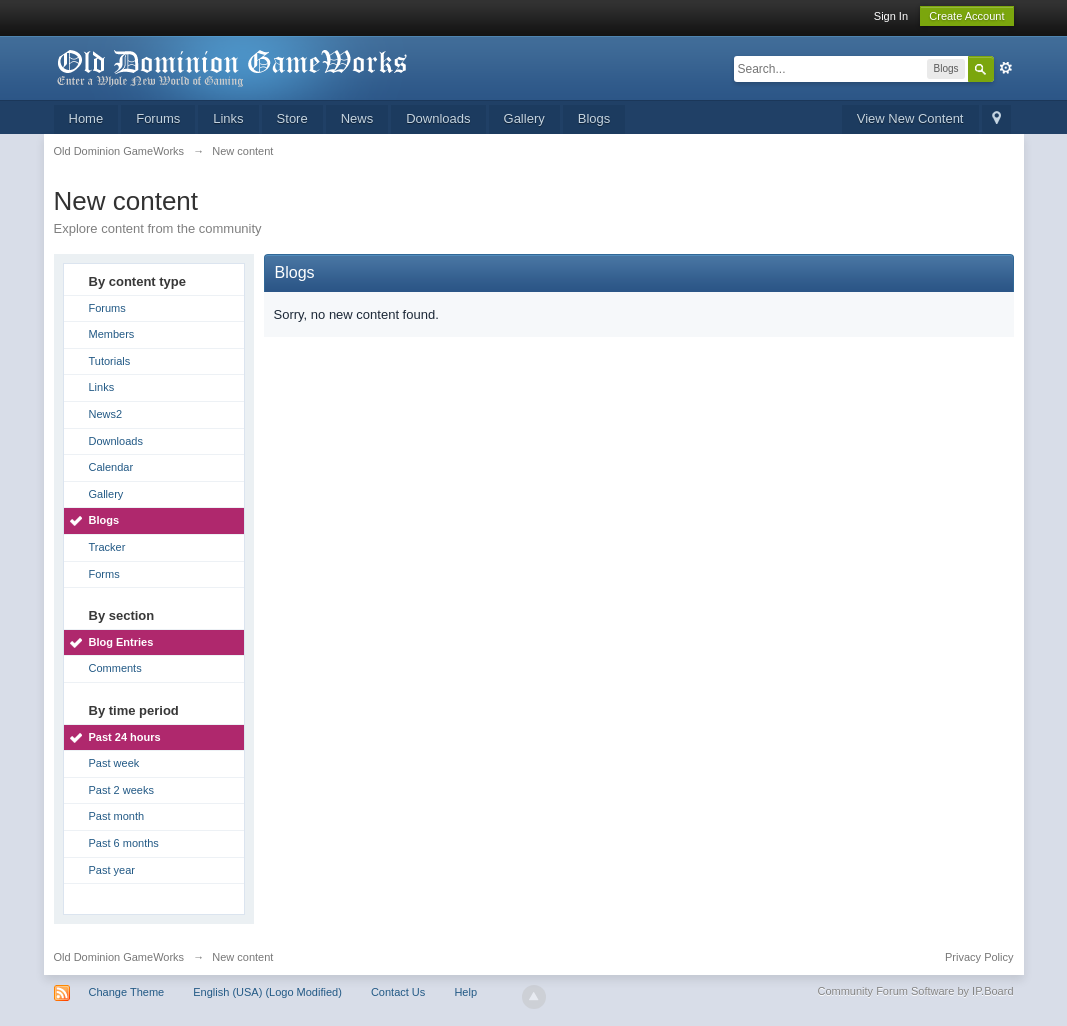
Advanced (1006, 68)
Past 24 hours (125, 737)
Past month (117, 816)
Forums (158, 118)
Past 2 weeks (121, 790)
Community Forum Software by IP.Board (915, 991)
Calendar (111, 467)
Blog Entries (121, 642)
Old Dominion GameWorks (119, 957)
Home (86, 118)
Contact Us (398, 992)
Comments (115, 668)
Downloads (438, 118)
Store (292, 118)
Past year (112, 870)
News (357, 118)
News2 (106, 414)
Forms (104, 574)
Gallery (524, 118)
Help (465, 992)
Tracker (107, 547)
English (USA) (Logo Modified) (267, 992)
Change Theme (127, 992)
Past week (114, 763)
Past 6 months (124, 843)
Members (112, 334)
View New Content (910, 118)
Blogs (594, 118)
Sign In (891, 16)
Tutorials (110, 361)
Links (228, 118)
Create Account (966, 16)
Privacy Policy (979, 957)
